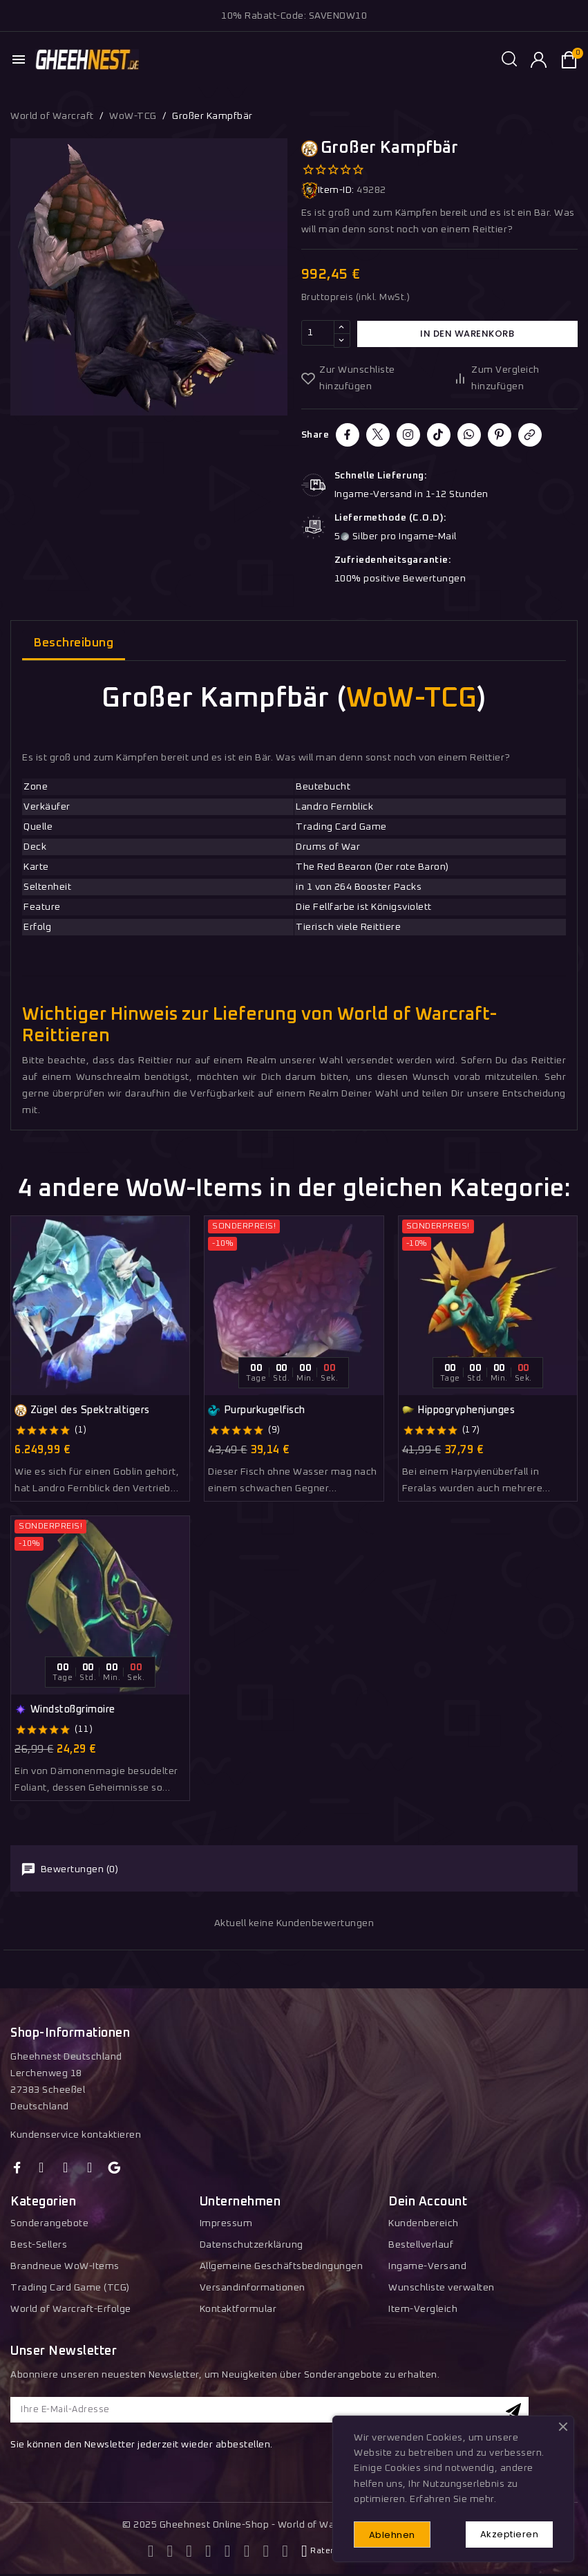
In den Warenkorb (467, 333)
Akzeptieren (508, 2533)
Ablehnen (393, 2534)
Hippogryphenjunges (458, 1410)
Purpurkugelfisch (256, 1410)
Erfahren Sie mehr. (453, 2498)
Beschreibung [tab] (73, 643)
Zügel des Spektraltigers (82, 1410)
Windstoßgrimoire (65, 1710)
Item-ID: (327, 190)
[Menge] (317, 334)
